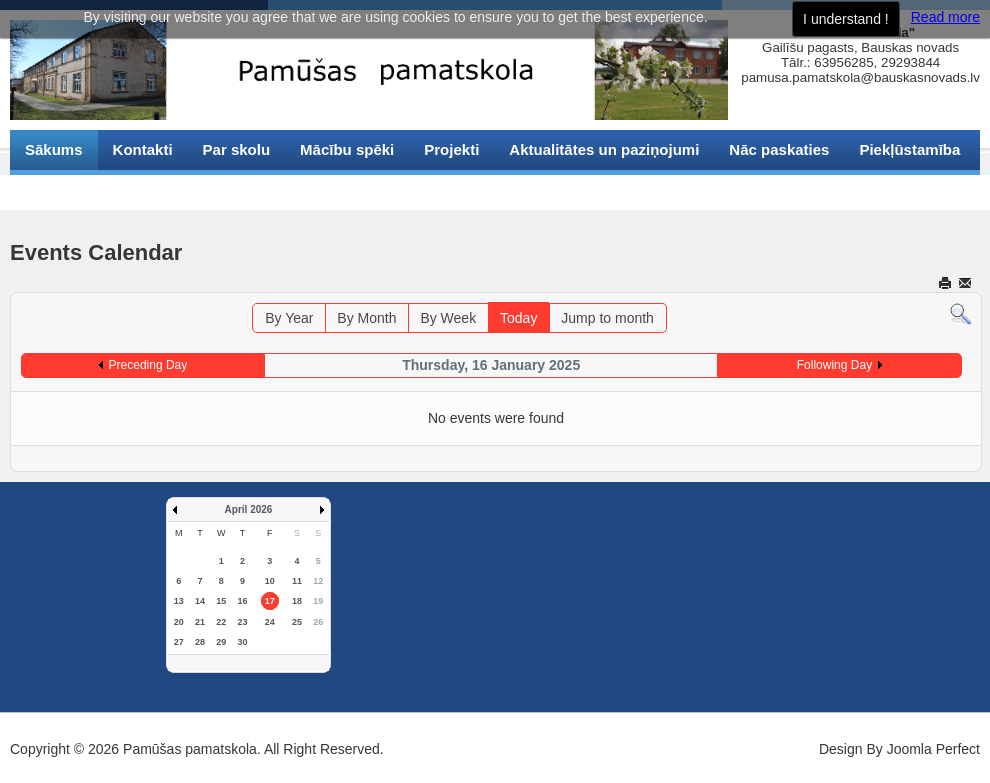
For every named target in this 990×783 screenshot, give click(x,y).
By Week (448, 318)
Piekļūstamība (909, 149)
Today (518, 318)
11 (297, 581)
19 (318, 601)
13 (179, 601)
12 (318, 581)
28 (200, 642)
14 (200, 601)
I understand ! (846, 19)
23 (242, 622)
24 (270, 622)
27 (179, 642)
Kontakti (143, 149)
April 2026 (249, 509)
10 (270, 581)
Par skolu (237, 149)
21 (200, 622)
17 (270, 601)
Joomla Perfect (933, 749)
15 (221, 601)
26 (318, 622)
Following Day (834, 365)
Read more (945, 17)
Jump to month (607, 318)
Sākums (54, 149)
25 (297, 622)
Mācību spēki (347, 149)
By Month (366, 318)
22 (221, 622)
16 (242, 601)
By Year (289, 318)
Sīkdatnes (60, 189)
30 (242, 642)
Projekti (451, 149)
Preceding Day (148, 365)
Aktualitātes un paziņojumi (604, 149)
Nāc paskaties (779, 149)
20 (179, 622)
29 (221, 642)
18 (297, 601)
